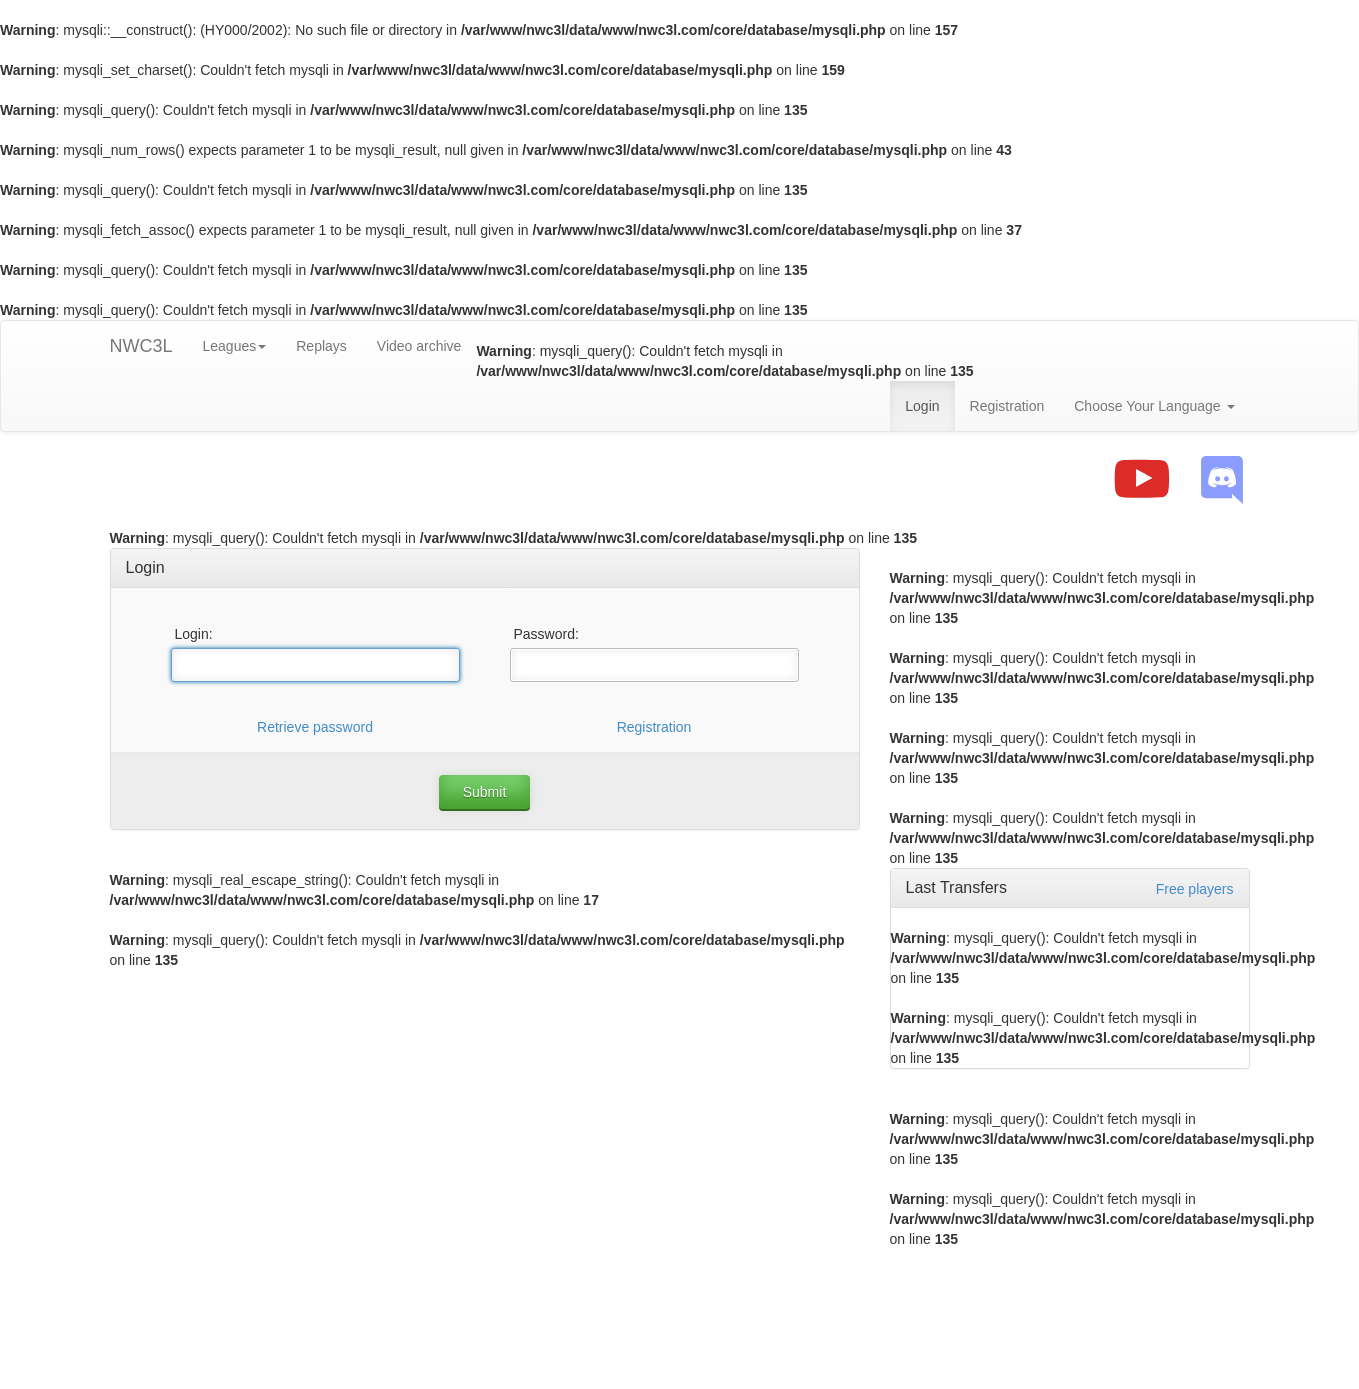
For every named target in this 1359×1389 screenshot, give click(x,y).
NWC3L (141, 346)
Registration (1007, 406)
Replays (321, 346)
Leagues (235, 346)
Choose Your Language (1154, 406)
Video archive (419, 346)
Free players (1195, 889)
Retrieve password (315, 727)
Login (922, 406)
